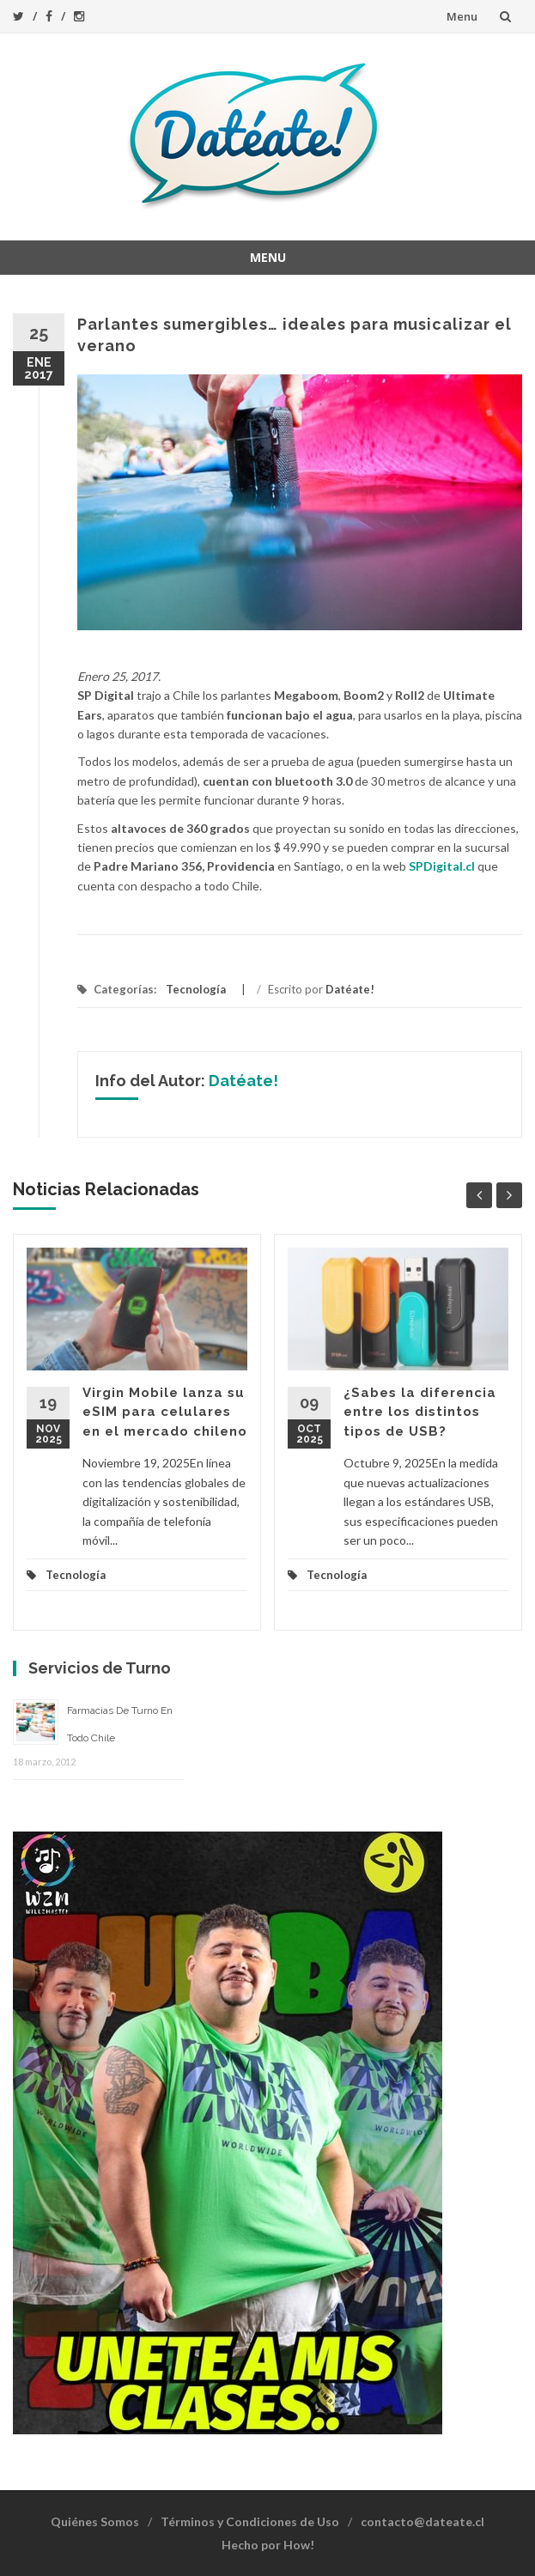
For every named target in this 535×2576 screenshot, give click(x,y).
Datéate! (349, 989)
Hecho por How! (268, 2544)
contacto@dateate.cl (422, 2521)
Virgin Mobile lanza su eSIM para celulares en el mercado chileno (164, 1412)
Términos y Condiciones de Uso (250, 2521)
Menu (462, 16)
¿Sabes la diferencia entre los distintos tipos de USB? (419, 1412)
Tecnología (196, 989)
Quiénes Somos (95, 2521)
